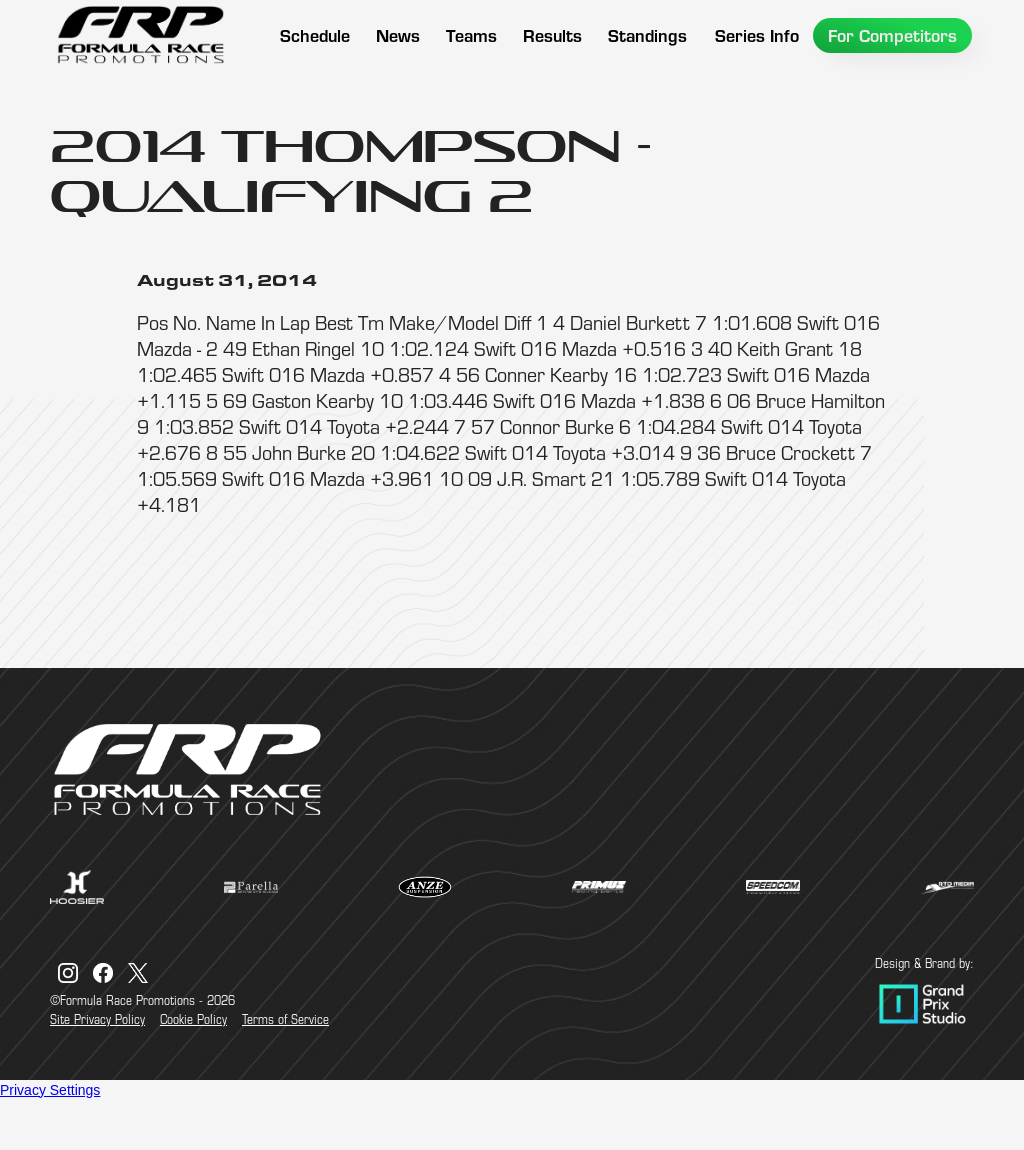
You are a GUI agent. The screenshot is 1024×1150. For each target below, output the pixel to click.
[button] (471, 35)
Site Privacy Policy (97, 1019)
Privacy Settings (50, 1090)
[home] (140, 35)
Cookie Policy (193, 1019)
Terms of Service (285, 1019)
